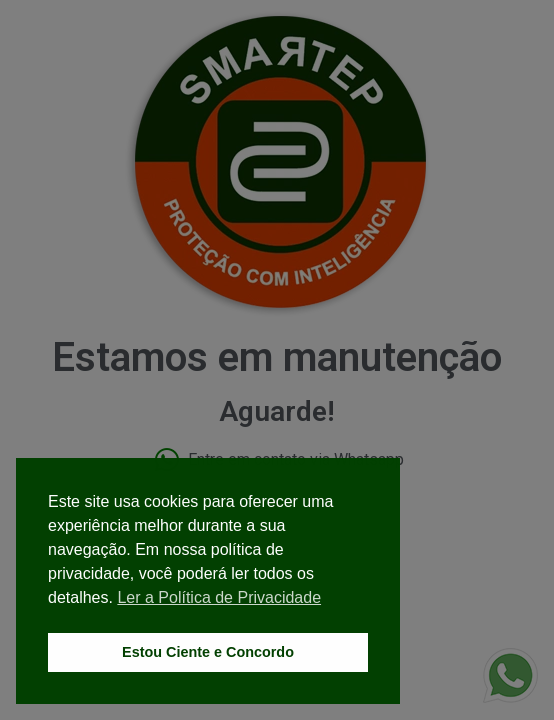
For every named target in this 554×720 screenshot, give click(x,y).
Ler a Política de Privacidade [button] (219, 597)
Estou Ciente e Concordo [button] (208, 652)
